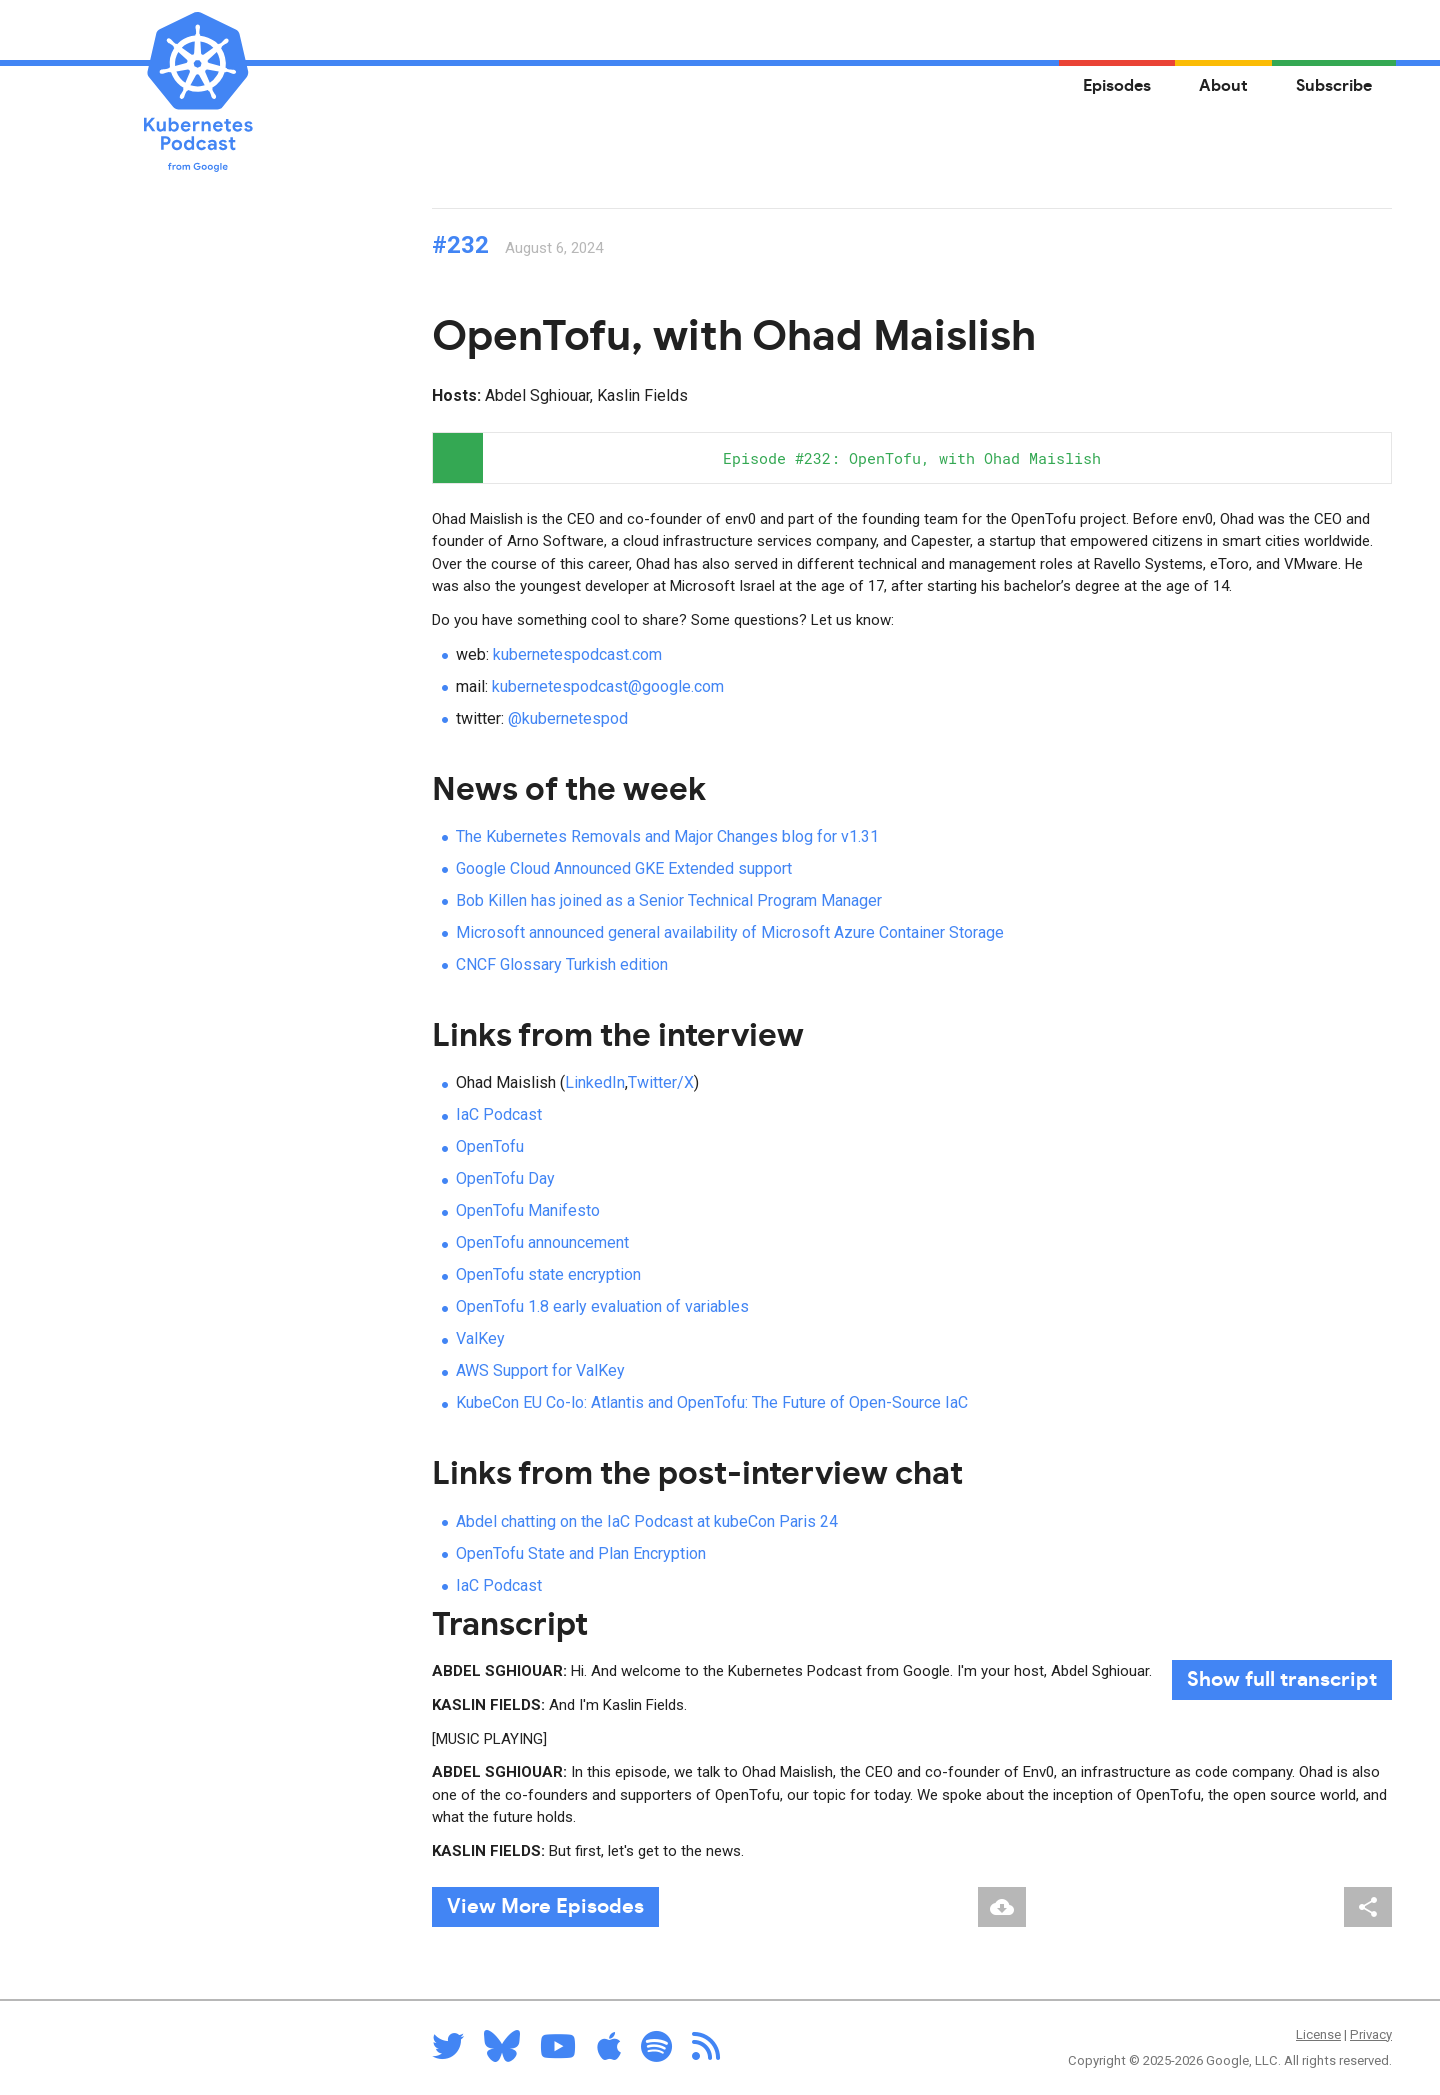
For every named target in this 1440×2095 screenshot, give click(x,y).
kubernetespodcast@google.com (608, 686)
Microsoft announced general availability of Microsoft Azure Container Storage (730, 932)
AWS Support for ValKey (540, 1370)
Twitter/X (661, 1082)
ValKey (480, 1338)
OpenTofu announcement (542, 1242)
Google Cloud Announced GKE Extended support (624, 868)
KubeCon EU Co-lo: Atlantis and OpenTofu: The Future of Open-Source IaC (712, 1402)
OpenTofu (490, 1146)
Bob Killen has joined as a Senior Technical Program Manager (669, 900)
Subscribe (1334, 86)
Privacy (1371, 2034)
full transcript (1282, 1680)
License (1318, 2034)
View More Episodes (545, 1907)
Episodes (1117, 86)
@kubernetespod (568, 718)
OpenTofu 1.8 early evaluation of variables (602, 1306)
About (1223, 86)
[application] (912, 458)
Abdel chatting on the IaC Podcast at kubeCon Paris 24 (647, 1521)
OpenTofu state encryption (548, 1274)
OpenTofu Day (505, 1178)
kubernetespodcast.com (577, 654)
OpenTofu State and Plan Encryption (581, 1553)
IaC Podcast (499, 1114)
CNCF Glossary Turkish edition (562, 964)
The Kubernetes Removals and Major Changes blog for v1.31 (667, 836)
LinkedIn (595, 1082)
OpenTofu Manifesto (528, 1210)
